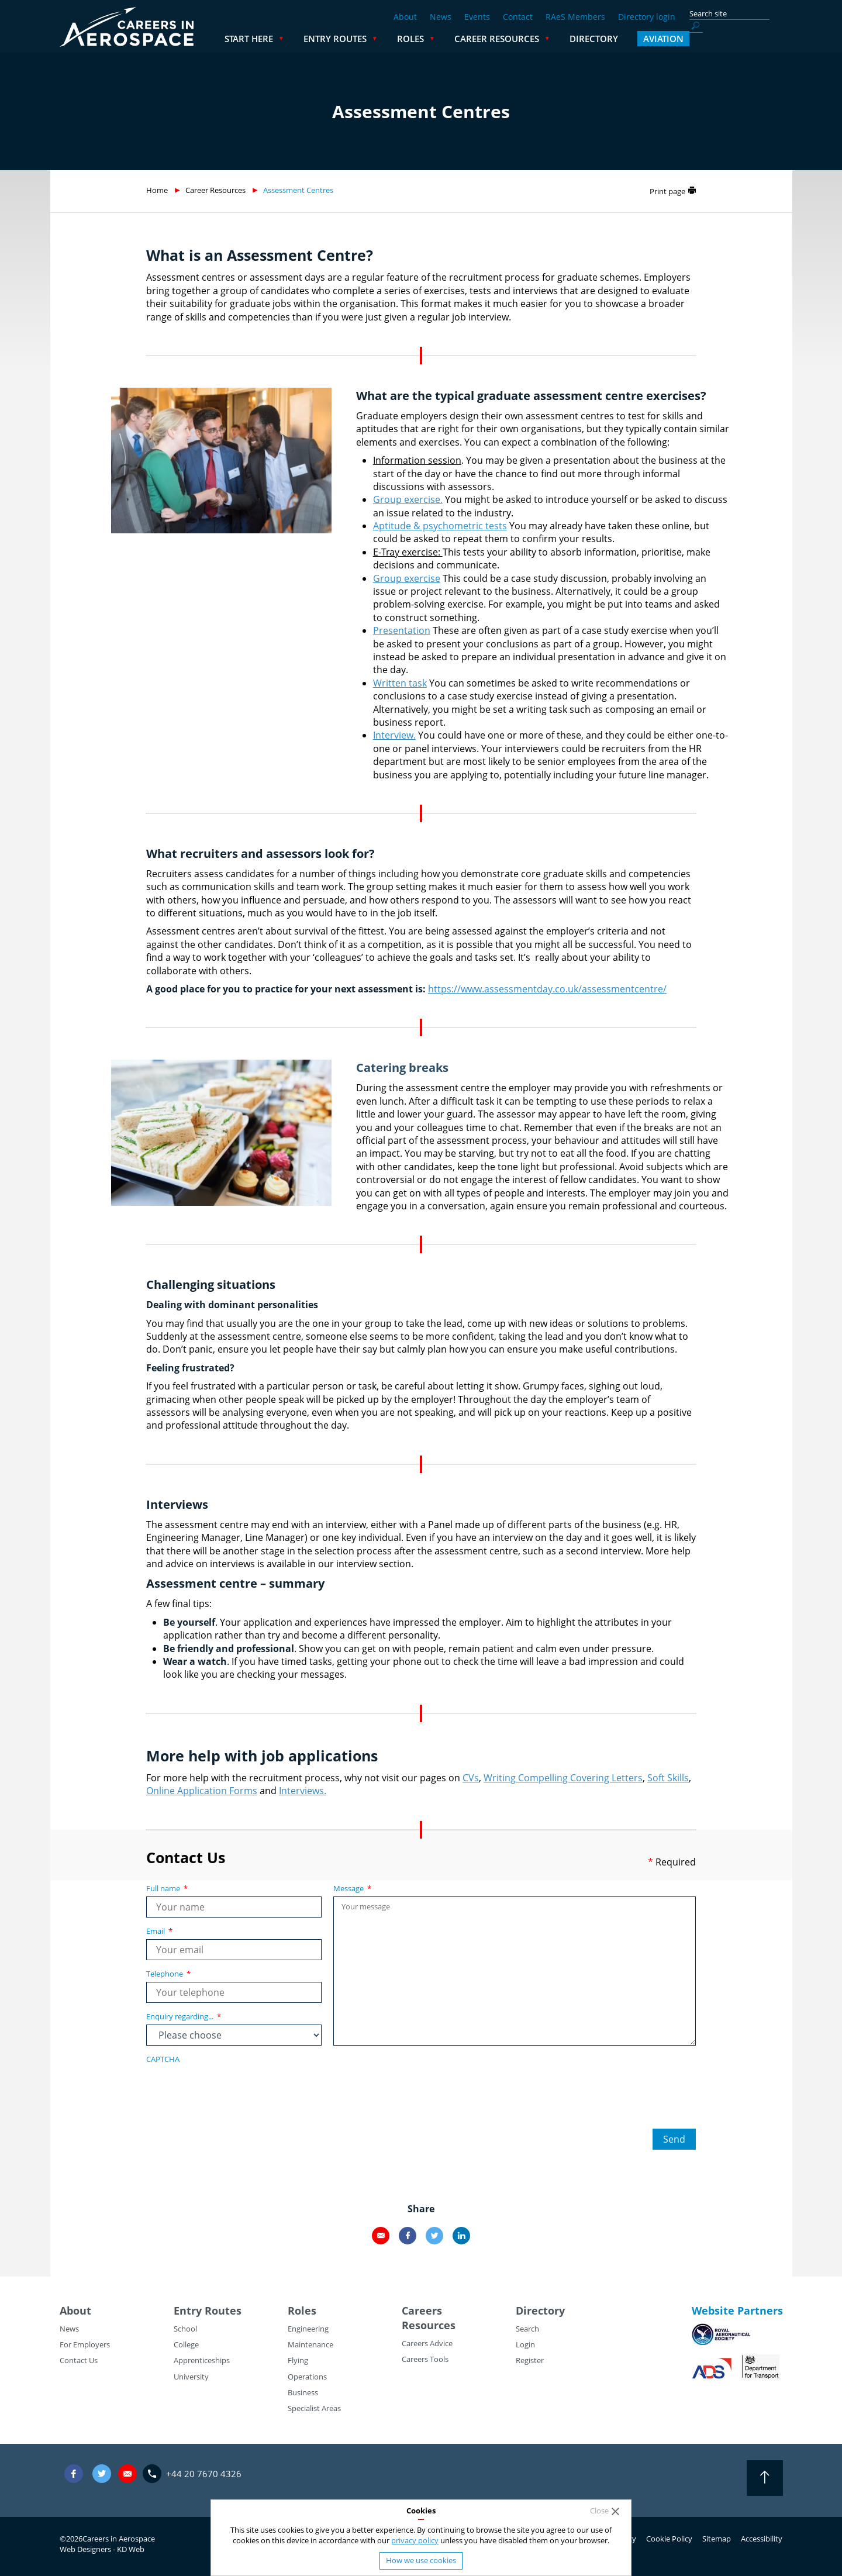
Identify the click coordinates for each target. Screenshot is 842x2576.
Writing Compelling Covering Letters (563, 1777)
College (186, 2344)
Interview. (394, 735)
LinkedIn (461, 2235)
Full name (167, 1888)
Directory (687, 38)
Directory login (646, 16)
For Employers (85, 2344)
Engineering (308, 2328)
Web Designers (85, 2549)
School (185, 2328)
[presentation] (235, 2090)
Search (527, 2328)
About (405, 16)
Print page (667, 191)
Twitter (434, 2235)
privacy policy (415, 2540)
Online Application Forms (201, 1790)
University (191, 2376)
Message (352, 1888)
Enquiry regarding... (183, 2016)
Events (477, 16)
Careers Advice (427, 2343)
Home (157, 190)
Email (159, 1931)
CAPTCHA (163, 2059)
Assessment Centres (298, 190)
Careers (422, 2310)
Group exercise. (408, 499)
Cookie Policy (669, 2538)
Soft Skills (668, 1777)
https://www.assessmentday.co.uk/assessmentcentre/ (547, 988)
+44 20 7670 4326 (203, 2474)
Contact (518, 16)
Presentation (401, 630)
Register (530, 2360)
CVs (471, 1777)
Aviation (757, 38)
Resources (428, 2325)
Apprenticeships (202, 2360)
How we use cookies (421, 2560)
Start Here (342, 38)
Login (525, 2344)
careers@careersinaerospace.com (127, 2473)
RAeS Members (575, 16)
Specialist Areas (314, 2408)
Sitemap (716, 2538)
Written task (400, 683)
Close (599, 2511)
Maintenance (310, 2344)
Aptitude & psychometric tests (440, 525)
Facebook (407, 2235)
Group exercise (406, 578)
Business (303, 2392)
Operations (307, 2376)
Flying (298, 2360)
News (440, 16)
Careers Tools (425, 2359)
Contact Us (79, 2360)
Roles (504, 38)
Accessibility (761, 2538)
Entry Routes (428, 38)
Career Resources (590, 38)
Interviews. (302, 1790)
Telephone (168, 1973)
